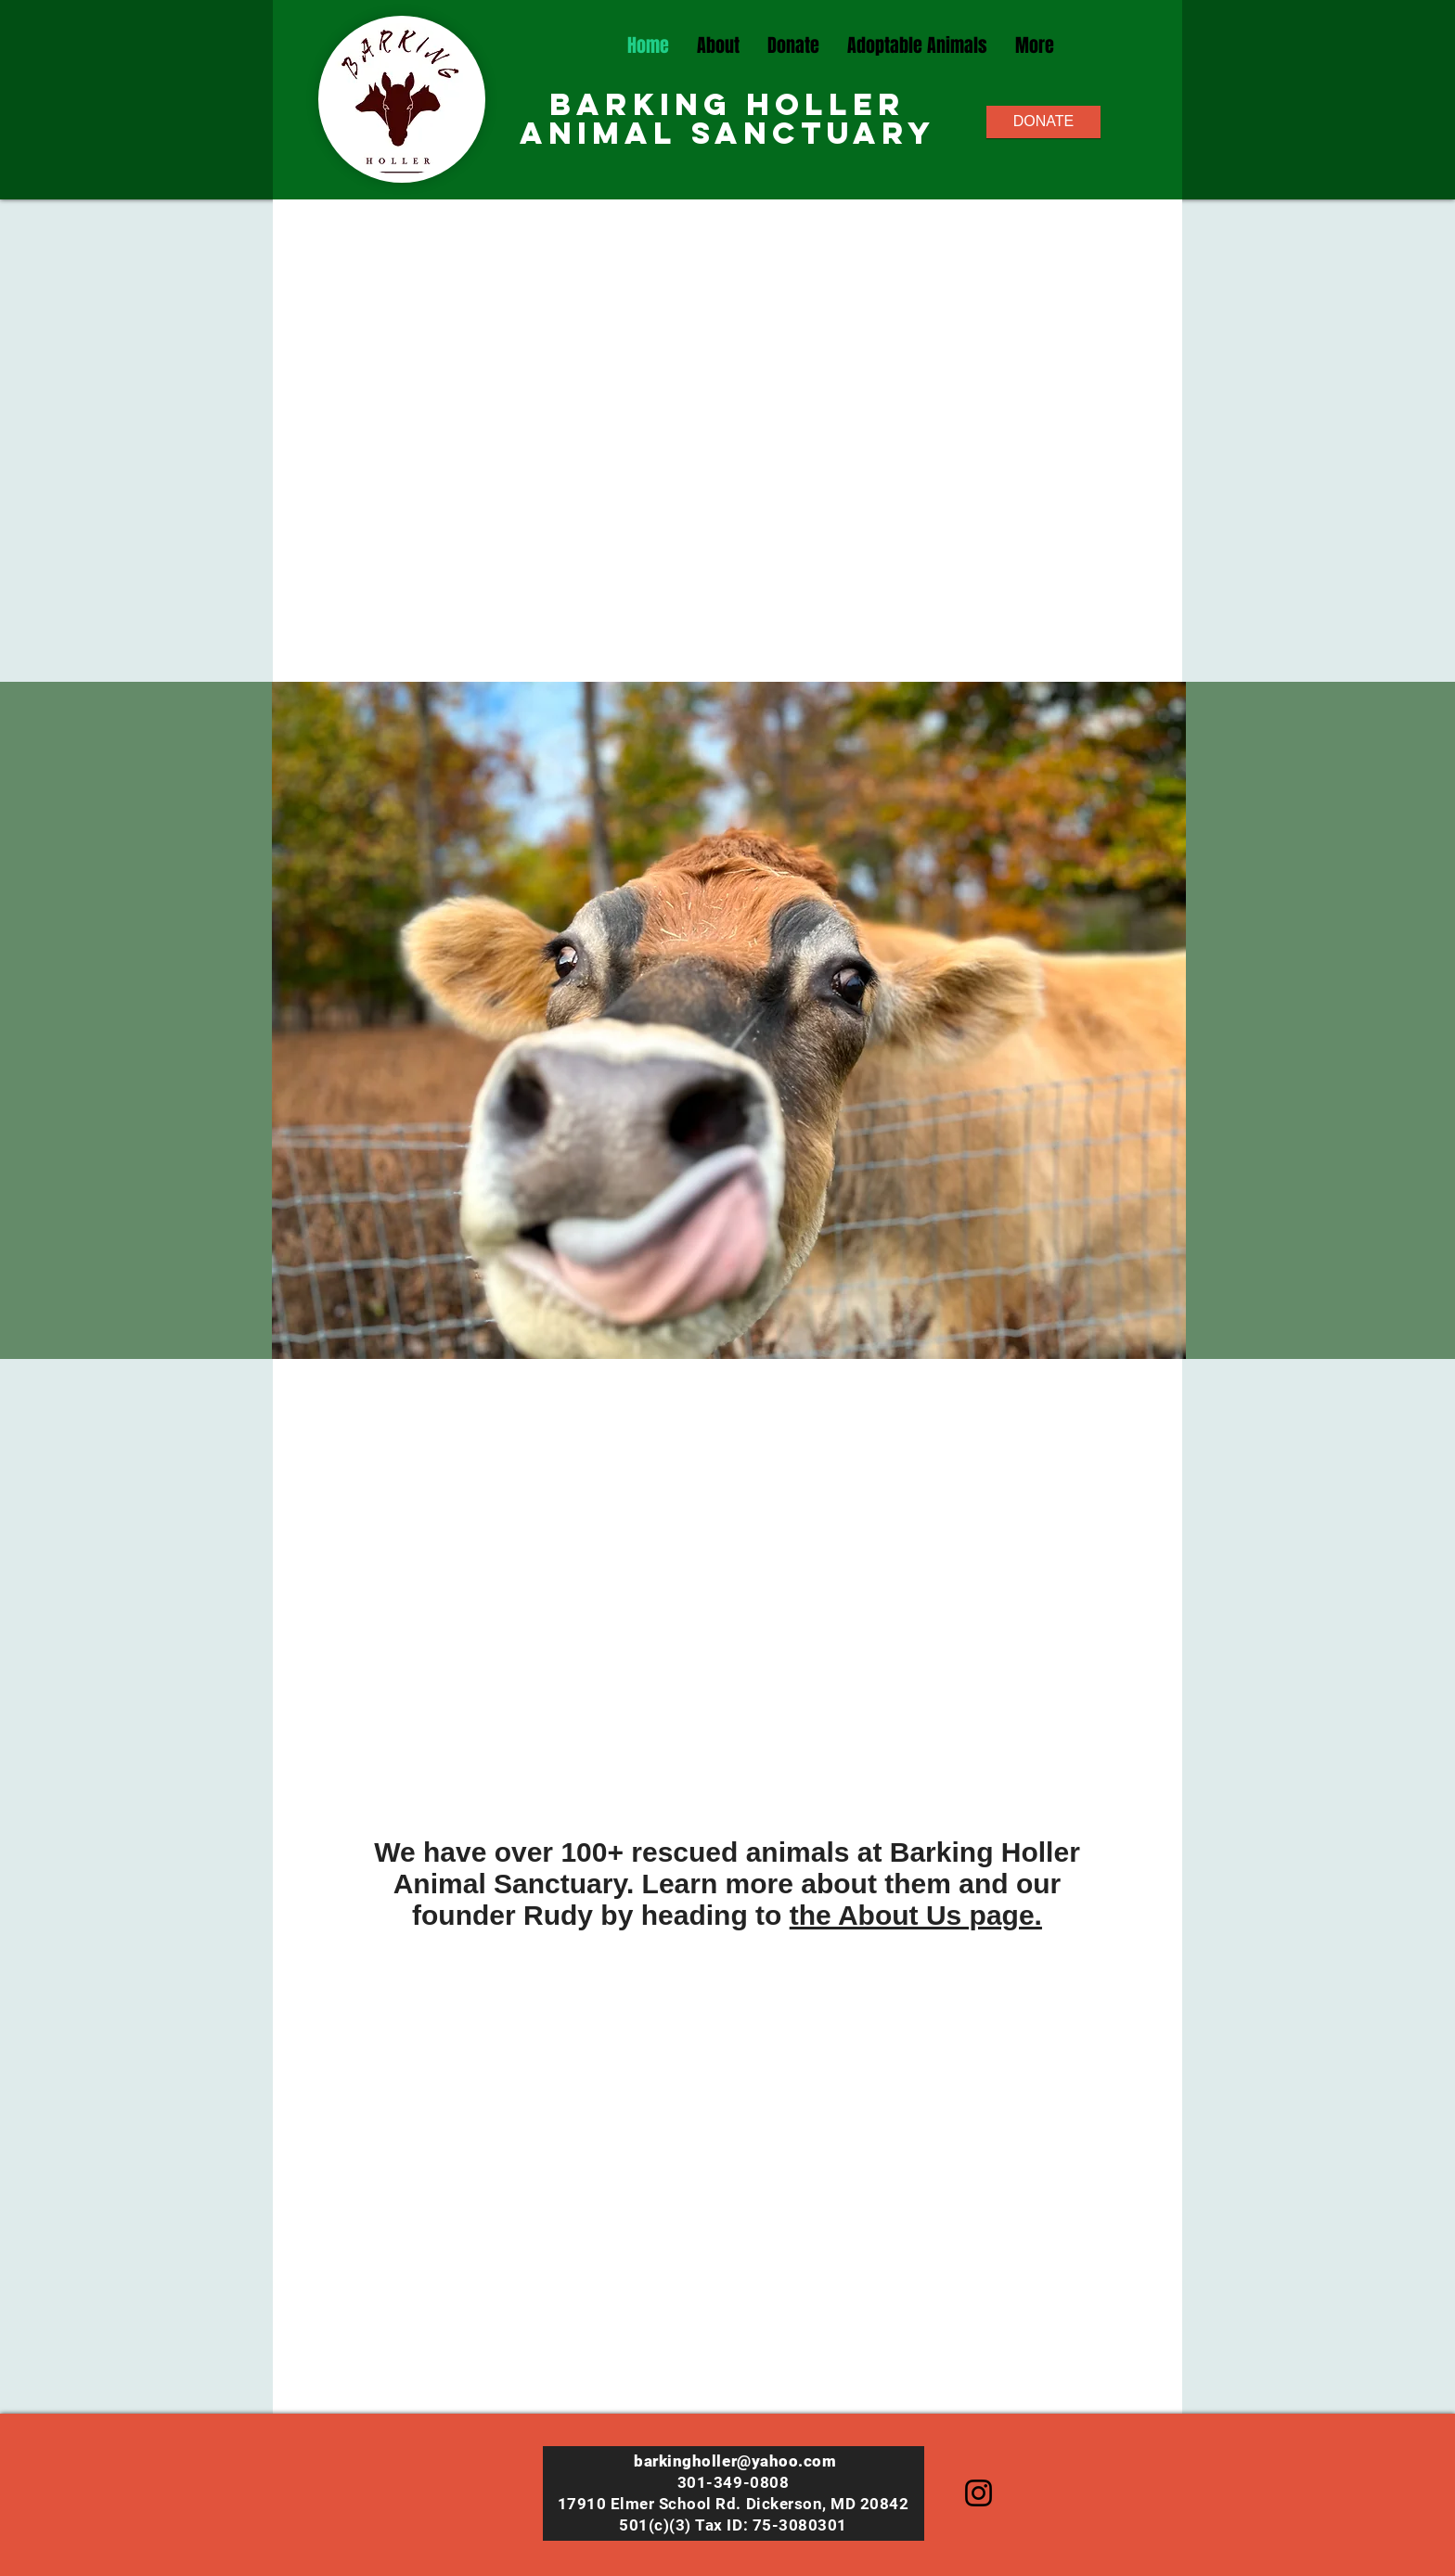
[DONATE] (1043, 122)
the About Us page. (916, 1915)
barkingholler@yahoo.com (735, 2461)
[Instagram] (978, 2493)
